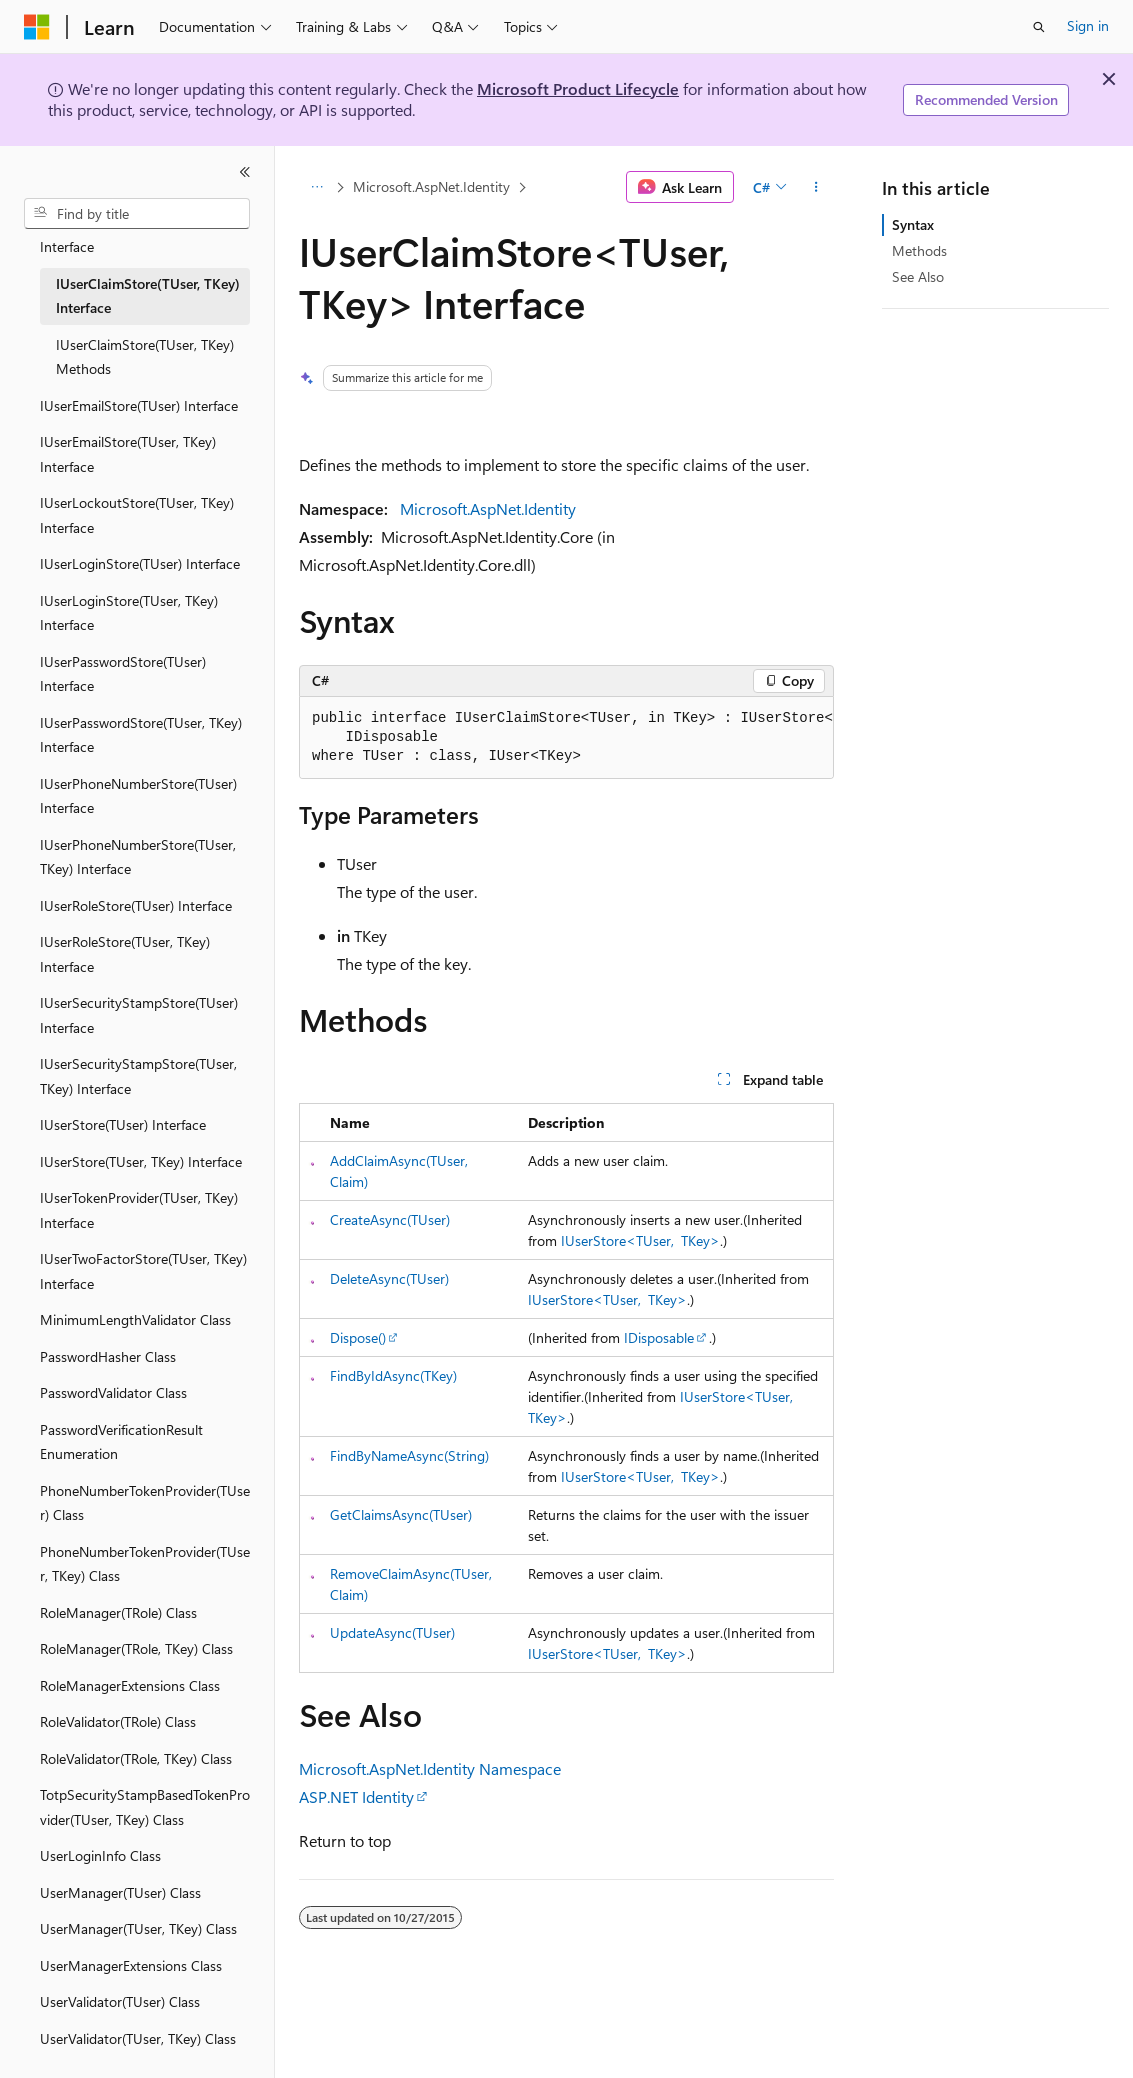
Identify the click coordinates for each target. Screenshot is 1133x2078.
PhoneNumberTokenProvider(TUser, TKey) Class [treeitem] (145, 1549)
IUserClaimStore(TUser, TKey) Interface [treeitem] (148, 281)
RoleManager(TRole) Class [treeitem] (118, 1597)
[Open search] (1039, 27)
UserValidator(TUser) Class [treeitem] (120, 1986)
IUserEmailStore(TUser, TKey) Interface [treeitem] (128, 439)
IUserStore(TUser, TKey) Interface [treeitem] (141, 1146)
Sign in (1088, 25)
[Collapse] (245, 172)
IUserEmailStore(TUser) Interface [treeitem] (139, 390)
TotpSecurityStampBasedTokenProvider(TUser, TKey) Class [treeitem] (145, 1792)
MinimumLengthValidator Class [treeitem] (135, 1304)
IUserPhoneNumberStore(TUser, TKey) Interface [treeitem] (138, 842)
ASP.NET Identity (356, 1796)
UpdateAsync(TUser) (392, 1632)
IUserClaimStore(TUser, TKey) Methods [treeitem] (145, 342)
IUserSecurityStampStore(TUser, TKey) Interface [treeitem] (138, 1061)
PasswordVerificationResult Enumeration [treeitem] (121, 1427)
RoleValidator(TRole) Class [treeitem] (118, 1706)
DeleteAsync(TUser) (389, 1278)
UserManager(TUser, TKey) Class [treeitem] (138, 1913)
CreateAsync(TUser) (390, 1219)
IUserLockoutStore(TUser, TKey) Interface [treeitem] (137, 500)
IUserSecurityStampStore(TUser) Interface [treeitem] (139, 1000)
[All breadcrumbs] (316, 187)
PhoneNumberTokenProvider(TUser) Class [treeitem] (145, 1488)
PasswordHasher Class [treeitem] (108, 1341)
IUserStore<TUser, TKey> (640, 1240)
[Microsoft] (37, 27)
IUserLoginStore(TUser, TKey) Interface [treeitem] (129, 598)
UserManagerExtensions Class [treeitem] (131, 1950)
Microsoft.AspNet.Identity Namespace (430, 1768)
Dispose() (358, 1337)
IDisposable (659, 1337)
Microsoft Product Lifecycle (578, 88)
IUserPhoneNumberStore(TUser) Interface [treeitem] (138, 781)
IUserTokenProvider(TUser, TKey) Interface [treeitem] (139, 1195)
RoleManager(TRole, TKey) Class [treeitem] (136, 1633)
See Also (918, 276)
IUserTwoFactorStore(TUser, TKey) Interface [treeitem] (143, 1256)
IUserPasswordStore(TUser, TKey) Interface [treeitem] (141, 720)
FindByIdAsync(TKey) (393, 1375)
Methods (919, 250)
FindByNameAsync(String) (409, 1455)
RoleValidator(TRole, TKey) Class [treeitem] (136, 1743)
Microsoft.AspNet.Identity (431, 186)
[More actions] (816, 187)
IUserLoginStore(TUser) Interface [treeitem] (140, 548)
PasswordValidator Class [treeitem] (113, 1377)
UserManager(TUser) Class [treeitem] (120, 1877)
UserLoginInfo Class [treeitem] (100, 1840)
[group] (566, 738)
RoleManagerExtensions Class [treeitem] (130, 1670)
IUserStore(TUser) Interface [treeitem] (123, 1109)
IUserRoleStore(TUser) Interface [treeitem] (136, 890)
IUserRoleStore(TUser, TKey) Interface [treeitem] (125, 939)
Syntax (913, 224)
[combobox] (137, 214)
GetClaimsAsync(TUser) (401, 1514)
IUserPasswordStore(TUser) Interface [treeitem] (123, 659)
